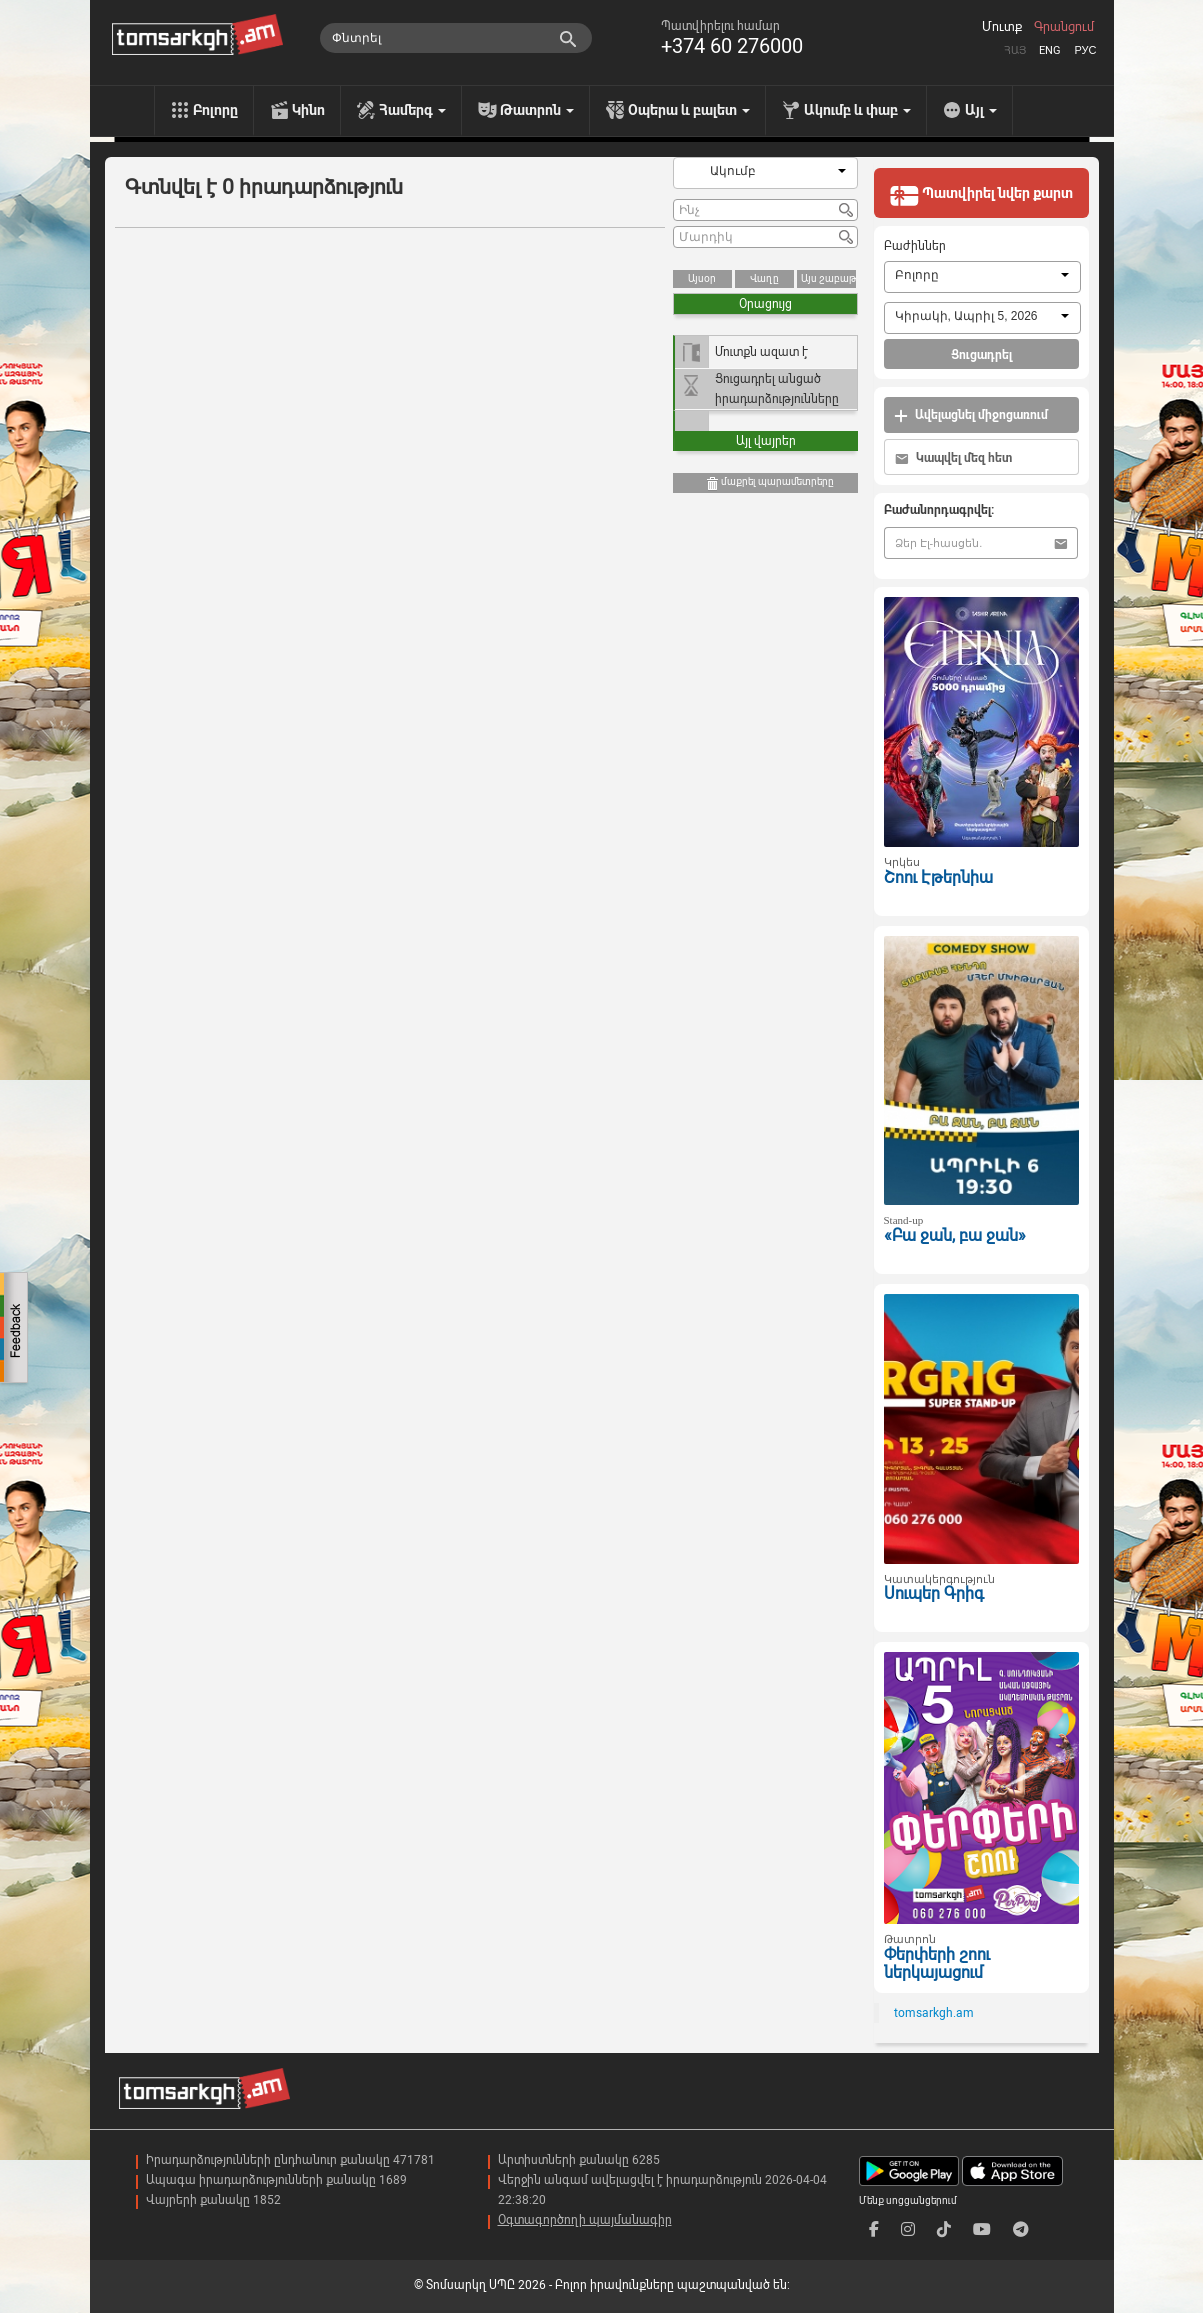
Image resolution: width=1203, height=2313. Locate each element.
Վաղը (764, 278)
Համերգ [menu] (412, 110)
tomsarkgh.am (934, 2013)
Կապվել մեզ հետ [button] (953, 458)
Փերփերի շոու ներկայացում (937, 1964)
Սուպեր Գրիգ (934, 1593)
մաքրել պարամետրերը (769, 483)
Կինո (308, 110)
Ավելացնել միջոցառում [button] (971, 415)
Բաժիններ (915, 246)
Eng (1050, 50)
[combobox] (765, 173)
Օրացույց (765, 304)
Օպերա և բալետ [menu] (689, 110)
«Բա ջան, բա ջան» (955, 1235)
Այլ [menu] (981, 110)
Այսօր (702, 278)
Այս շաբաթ (828, 278)
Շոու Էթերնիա (938, 877)
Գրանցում (1064, 27)
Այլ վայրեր (766, 441)
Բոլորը (215, 110)
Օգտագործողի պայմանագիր (585, 2220)
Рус (1085, 50)
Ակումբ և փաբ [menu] (857, 110)
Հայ (1015, 50)
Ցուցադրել (981, 355)
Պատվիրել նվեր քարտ (981, 195)
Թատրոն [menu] (537, 110)
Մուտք (1002, 27)
